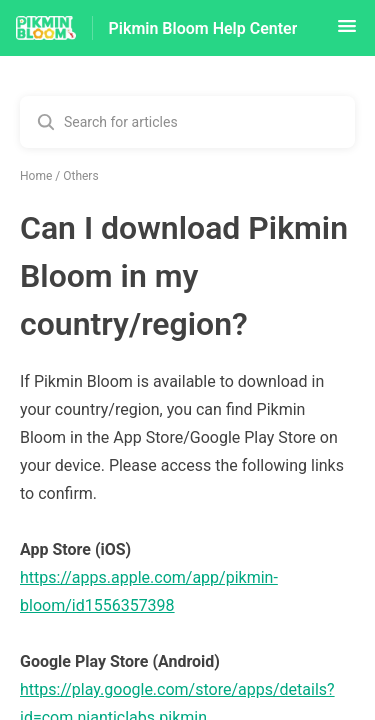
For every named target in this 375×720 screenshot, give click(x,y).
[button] (347, 32)
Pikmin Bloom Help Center (203, 28)
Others (80, 176)
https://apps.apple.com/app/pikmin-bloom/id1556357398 (149, 591)
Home (36, 176)
